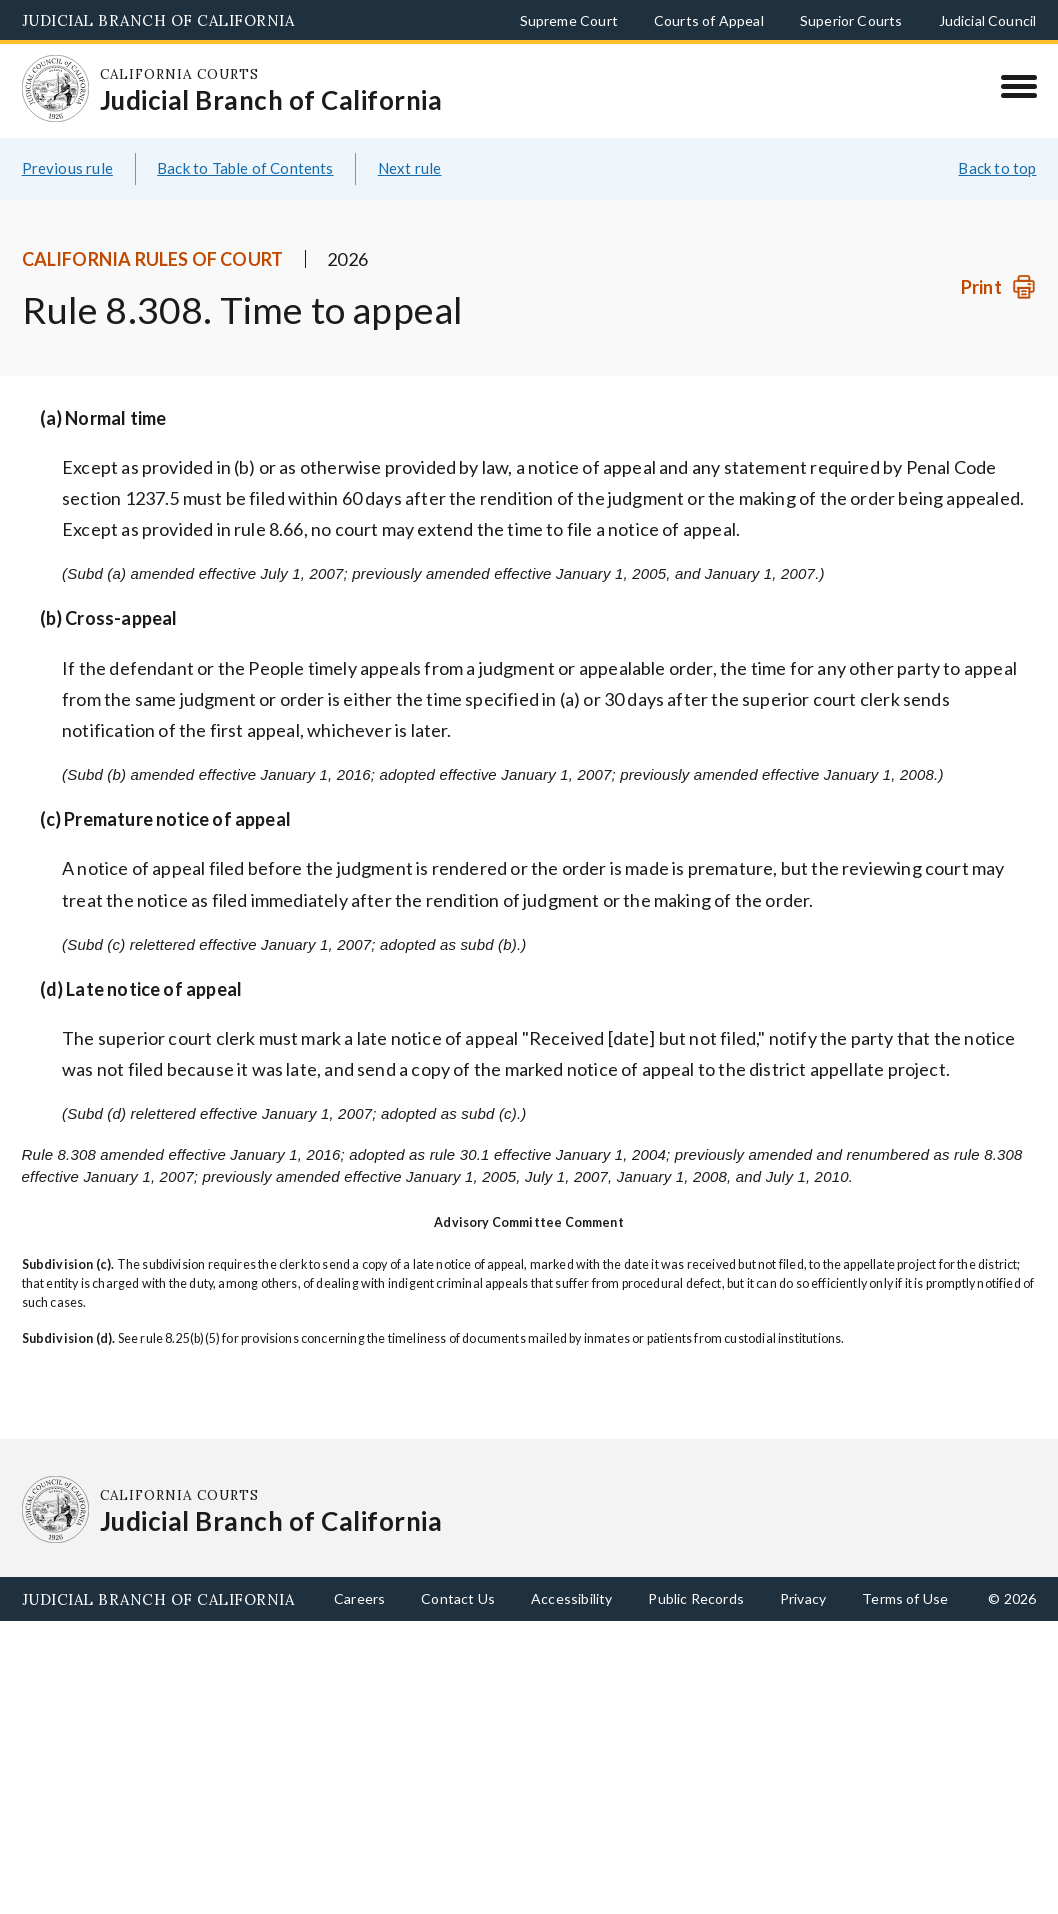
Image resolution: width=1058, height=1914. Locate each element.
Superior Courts (851, 20)
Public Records (696, 1598)
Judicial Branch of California (158, 20)
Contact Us (458, 1598)
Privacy (803, 1598)
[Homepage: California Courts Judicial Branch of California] (56, 89)
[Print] (998, 287)
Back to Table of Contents (245, 168)
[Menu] (1018, 86)
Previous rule (67, 168)
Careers (359, 1598)
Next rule (410, 168)
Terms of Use (905, 1598)
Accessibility (571, 1598)
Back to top (997, 168)
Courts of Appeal (709, 20)
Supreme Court (569, 20)
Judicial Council (988, 20)
